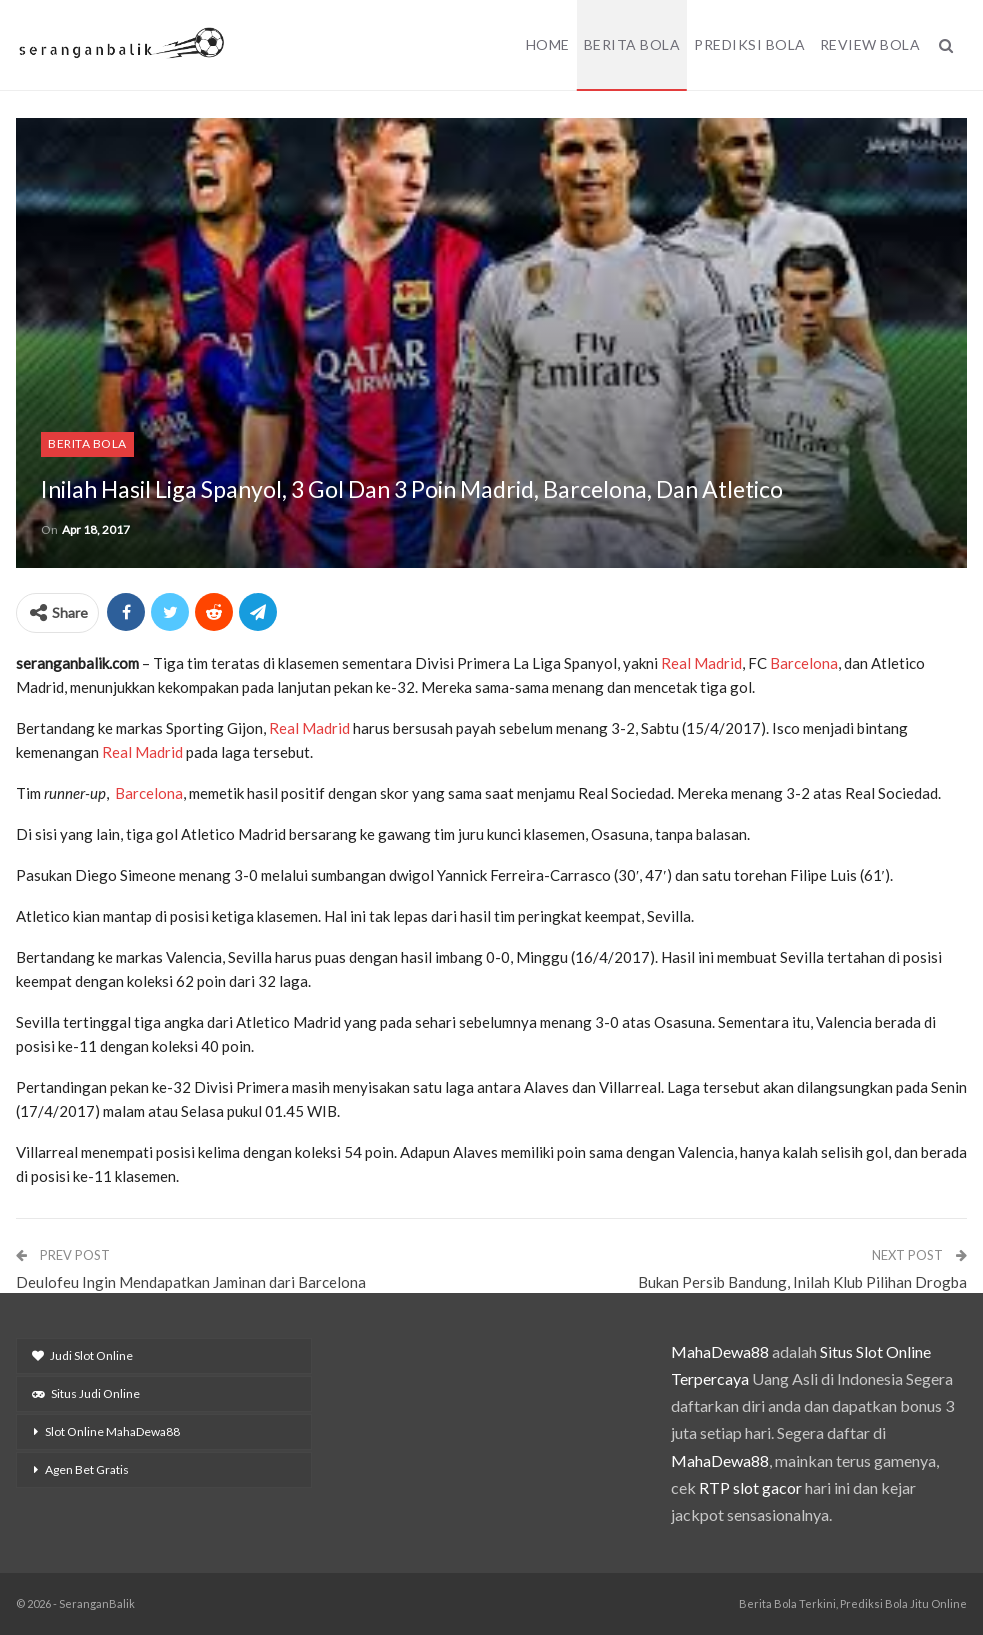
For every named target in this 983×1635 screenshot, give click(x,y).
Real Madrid (701, 663)
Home (548, 44)
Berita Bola (632, 44)
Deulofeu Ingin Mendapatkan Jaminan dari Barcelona (191, 1282)
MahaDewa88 (720, 1351)
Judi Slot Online (82, 1355)
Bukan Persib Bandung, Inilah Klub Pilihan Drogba (802, 1282)
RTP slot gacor (750, 1487)
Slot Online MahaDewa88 (112, 1431)
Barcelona (804, 663)
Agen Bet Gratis (87, 1469)
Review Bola (870, 44)
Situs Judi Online (86, 1393)
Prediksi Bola (750, 44)
